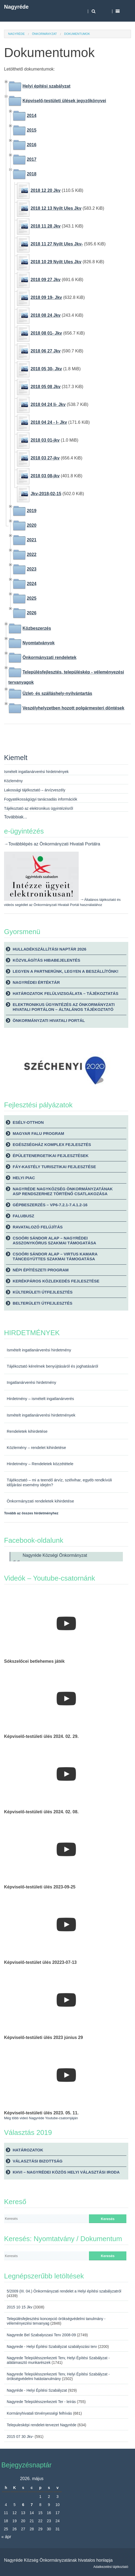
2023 (31, 569)
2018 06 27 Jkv (45, 351)
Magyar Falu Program (38, 1133)
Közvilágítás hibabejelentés (46, 960)
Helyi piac (24, 1177)
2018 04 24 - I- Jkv (48, 422)
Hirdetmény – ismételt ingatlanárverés (40, 1399)
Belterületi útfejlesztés (42, 1303)
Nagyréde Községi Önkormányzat (55, 1555)
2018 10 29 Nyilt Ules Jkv (55, 261)
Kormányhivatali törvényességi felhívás (39, 2413)
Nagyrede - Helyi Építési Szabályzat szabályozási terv (52, 2346)
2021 (31, 540)
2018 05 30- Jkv (46, 368)
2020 (31, 525)
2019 (31, 510)
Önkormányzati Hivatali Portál (49, 1020)
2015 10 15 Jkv (19, 2307)
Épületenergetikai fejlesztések (51, 1155)
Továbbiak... (15, 817)
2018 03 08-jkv (45, 476)
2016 (31, 144)
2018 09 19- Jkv (46, 297)
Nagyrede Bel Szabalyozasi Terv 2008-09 (41, 2335)
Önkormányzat (44, 33)
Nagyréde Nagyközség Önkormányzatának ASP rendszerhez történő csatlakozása (63, 1191)
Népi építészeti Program (41, 1270)
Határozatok (28, 2150)
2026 (31, 613)
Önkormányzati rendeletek (49, 657)
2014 (31, 115)
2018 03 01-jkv (45, 440)
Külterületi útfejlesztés (42, 1292)
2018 (31, 174)
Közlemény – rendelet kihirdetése (36, 1447)
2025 (31, 598)
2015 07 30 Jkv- (20, 2436)
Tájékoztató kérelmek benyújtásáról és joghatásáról (52, 1366)
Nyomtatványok (38, 643)
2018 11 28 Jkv (45, 226)
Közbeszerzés (36, 628)
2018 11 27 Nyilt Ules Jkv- (56, 244)
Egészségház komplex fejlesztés (52, 1144)
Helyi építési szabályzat (46, 86)
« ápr (6, 2536)
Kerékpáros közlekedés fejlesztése (56, 1281)
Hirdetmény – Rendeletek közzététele (40, 1464)
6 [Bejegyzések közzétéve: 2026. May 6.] (23, 2504)
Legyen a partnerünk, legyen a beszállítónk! (66, 971)
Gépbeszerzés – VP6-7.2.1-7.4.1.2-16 (50, 1204)
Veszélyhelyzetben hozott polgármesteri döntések (73, 708)
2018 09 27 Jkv (45, 279)
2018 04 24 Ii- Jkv (47, 404)
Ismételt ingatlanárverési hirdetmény (39, 1350)
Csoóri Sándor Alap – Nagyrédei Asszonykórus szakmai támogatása (54, 1240)
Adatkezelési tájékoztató (111, 2567)
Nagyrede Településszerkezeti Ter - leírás (41, 2402)
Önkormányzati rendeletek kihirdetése (40, 1501)
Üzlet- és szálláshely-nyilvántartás (57, 693)
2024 (31, 583)
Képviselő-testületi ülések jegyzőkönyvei (64, 100)
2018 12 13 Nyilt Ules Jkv (55, 208)
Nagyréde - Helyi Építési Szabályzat (37, 2390)
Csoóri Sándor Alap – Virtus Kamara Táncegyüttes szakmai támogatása (55, 1256)
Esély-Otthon (28, 1122)
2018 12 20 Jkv (45, 190)
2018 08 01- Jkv (46, 333)
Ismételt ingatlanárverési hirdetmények (41, 1415)
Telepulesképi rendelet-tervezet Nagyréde (41, 2425)
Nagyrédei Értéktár (36, 982)
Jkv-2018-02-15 (45, 493)
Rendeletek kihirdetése (27, 1431)
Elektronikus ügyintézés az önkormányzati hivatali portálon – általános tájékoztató (64, 1007)
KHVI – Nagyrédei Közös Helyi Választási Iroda (66, 2172)
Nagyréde (16, 7)
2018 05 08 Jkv (45, 386)
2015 (31, 130)
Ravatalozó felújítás (38, 1227)
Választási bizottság (38, 2161)
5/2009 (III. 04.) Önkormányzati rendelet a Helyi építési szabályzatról (64, 2291)
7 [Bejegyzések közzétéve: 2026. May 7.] (32, 2504)
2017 (31, 159)
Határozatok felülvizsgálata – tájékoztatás (65, 993)
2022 (31, 554)
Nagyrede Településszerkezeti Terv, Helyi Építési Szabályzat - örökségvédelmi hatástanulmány (58, 2376)
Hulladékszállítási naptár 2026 (49, 949)
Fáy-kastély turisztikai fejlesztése (54, 1166)
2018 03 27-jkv (45, 458)
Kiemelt (15, 758)
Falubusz (23, 1216)
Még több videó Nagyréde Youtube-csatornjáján (41, 2118)
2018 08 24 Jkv (45, 315)
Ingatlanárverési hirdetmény (31, 1382)
